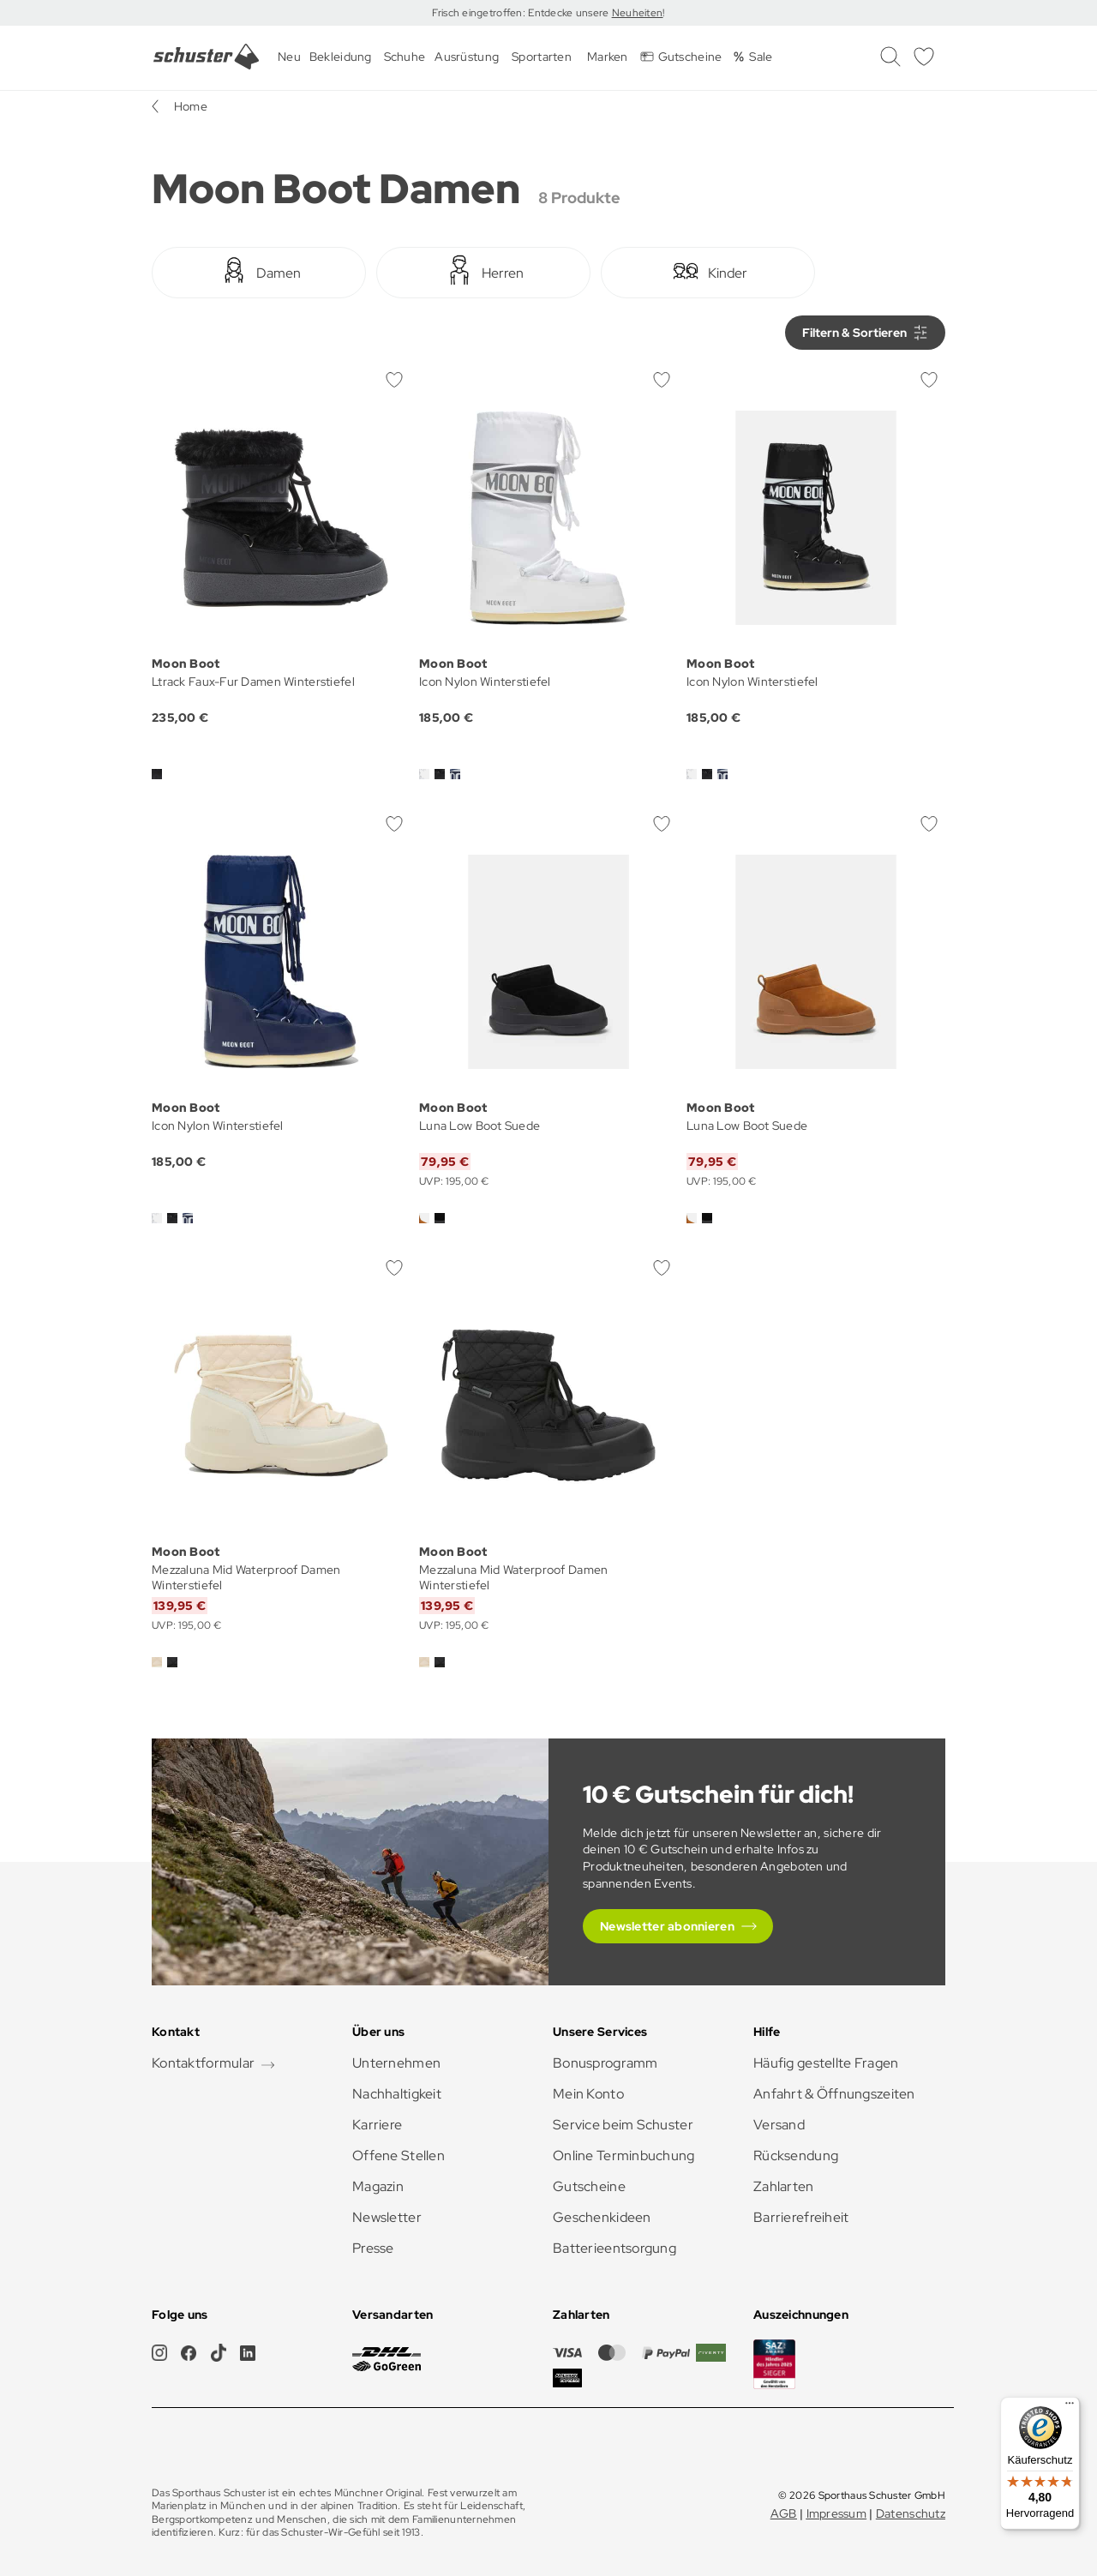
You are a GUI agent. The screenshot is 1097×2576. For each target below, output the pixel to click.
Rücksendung (795, 2156)
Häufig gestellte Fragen (825, 2063)
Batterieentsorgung (614, 2248)
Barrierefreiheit (800, 2217)
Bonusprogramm (605, 2063)
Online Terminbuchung (624, 2156)
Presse (373, 2248)
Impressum (836, 2513)
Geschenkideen (602, 2217)
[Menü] (1069, 2407)
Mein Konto (588, 2094)
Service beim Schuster (623, 2125)
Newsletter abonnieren (667, 1926)
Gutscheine (589, 2186)
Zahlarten (783, 2186)
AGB (783, 2513)
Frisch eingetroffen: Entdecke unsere (521, 13)
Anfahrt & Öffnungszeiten (834, 2094)
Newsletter (387, 2217)
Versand (779, 2125)
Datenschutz (910, 2513)
